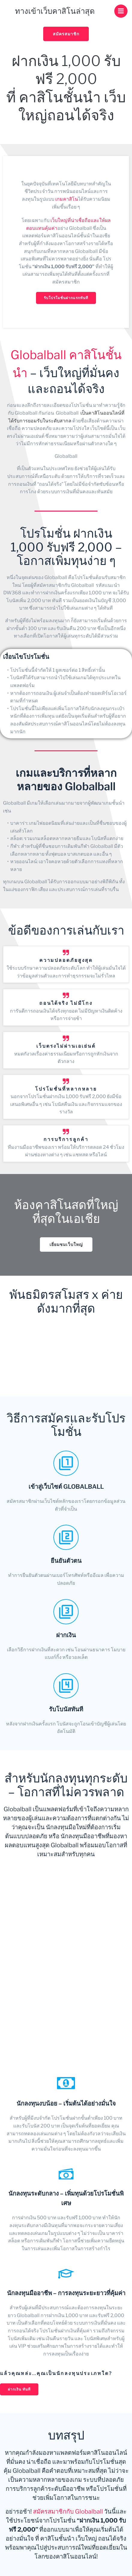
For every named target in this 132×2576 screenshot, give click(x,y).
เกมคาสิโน (66, 199)
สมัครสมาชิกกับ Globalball (68, 2511)
